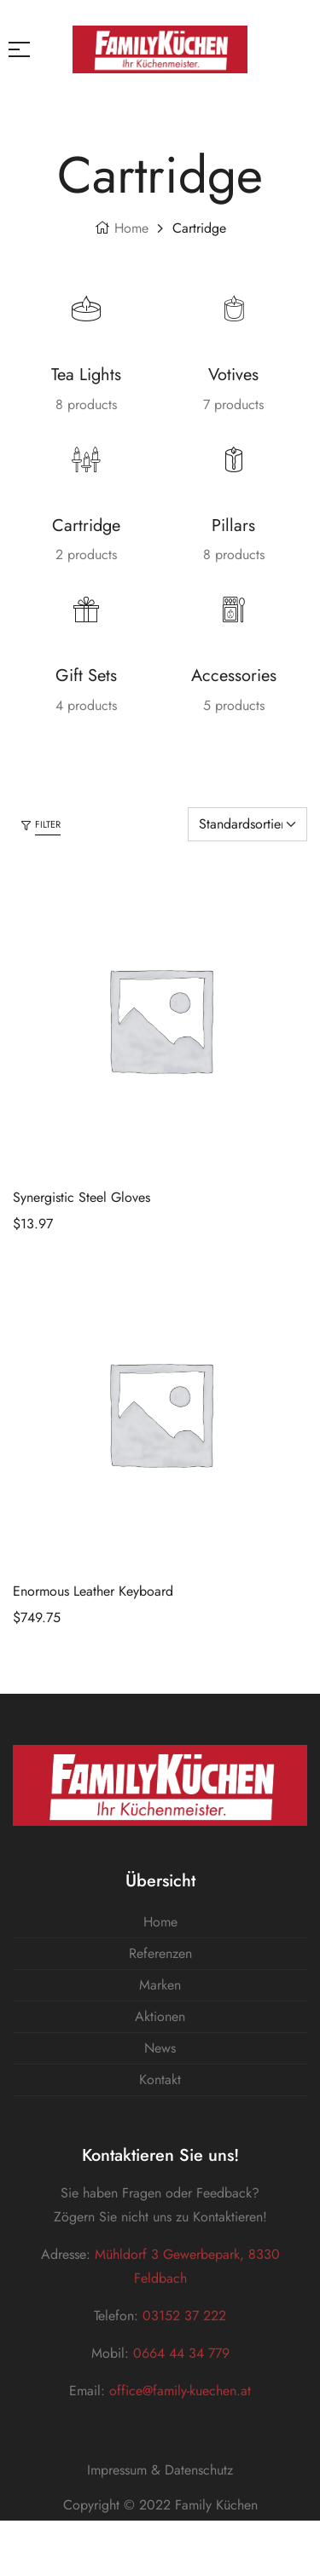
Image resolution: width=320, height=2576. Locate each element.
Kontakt (160, 2079)
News (160, 2048)
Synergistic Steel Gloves (81, 1197)
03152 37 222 (182, 2315)
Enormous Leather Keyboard (93, 1591)
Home (131, 228)
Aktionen (160, 2016)
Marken (160, 1985)
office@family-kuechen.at (180, 2390)
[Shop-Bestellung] (247, 824)
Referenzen (160, 1953)
